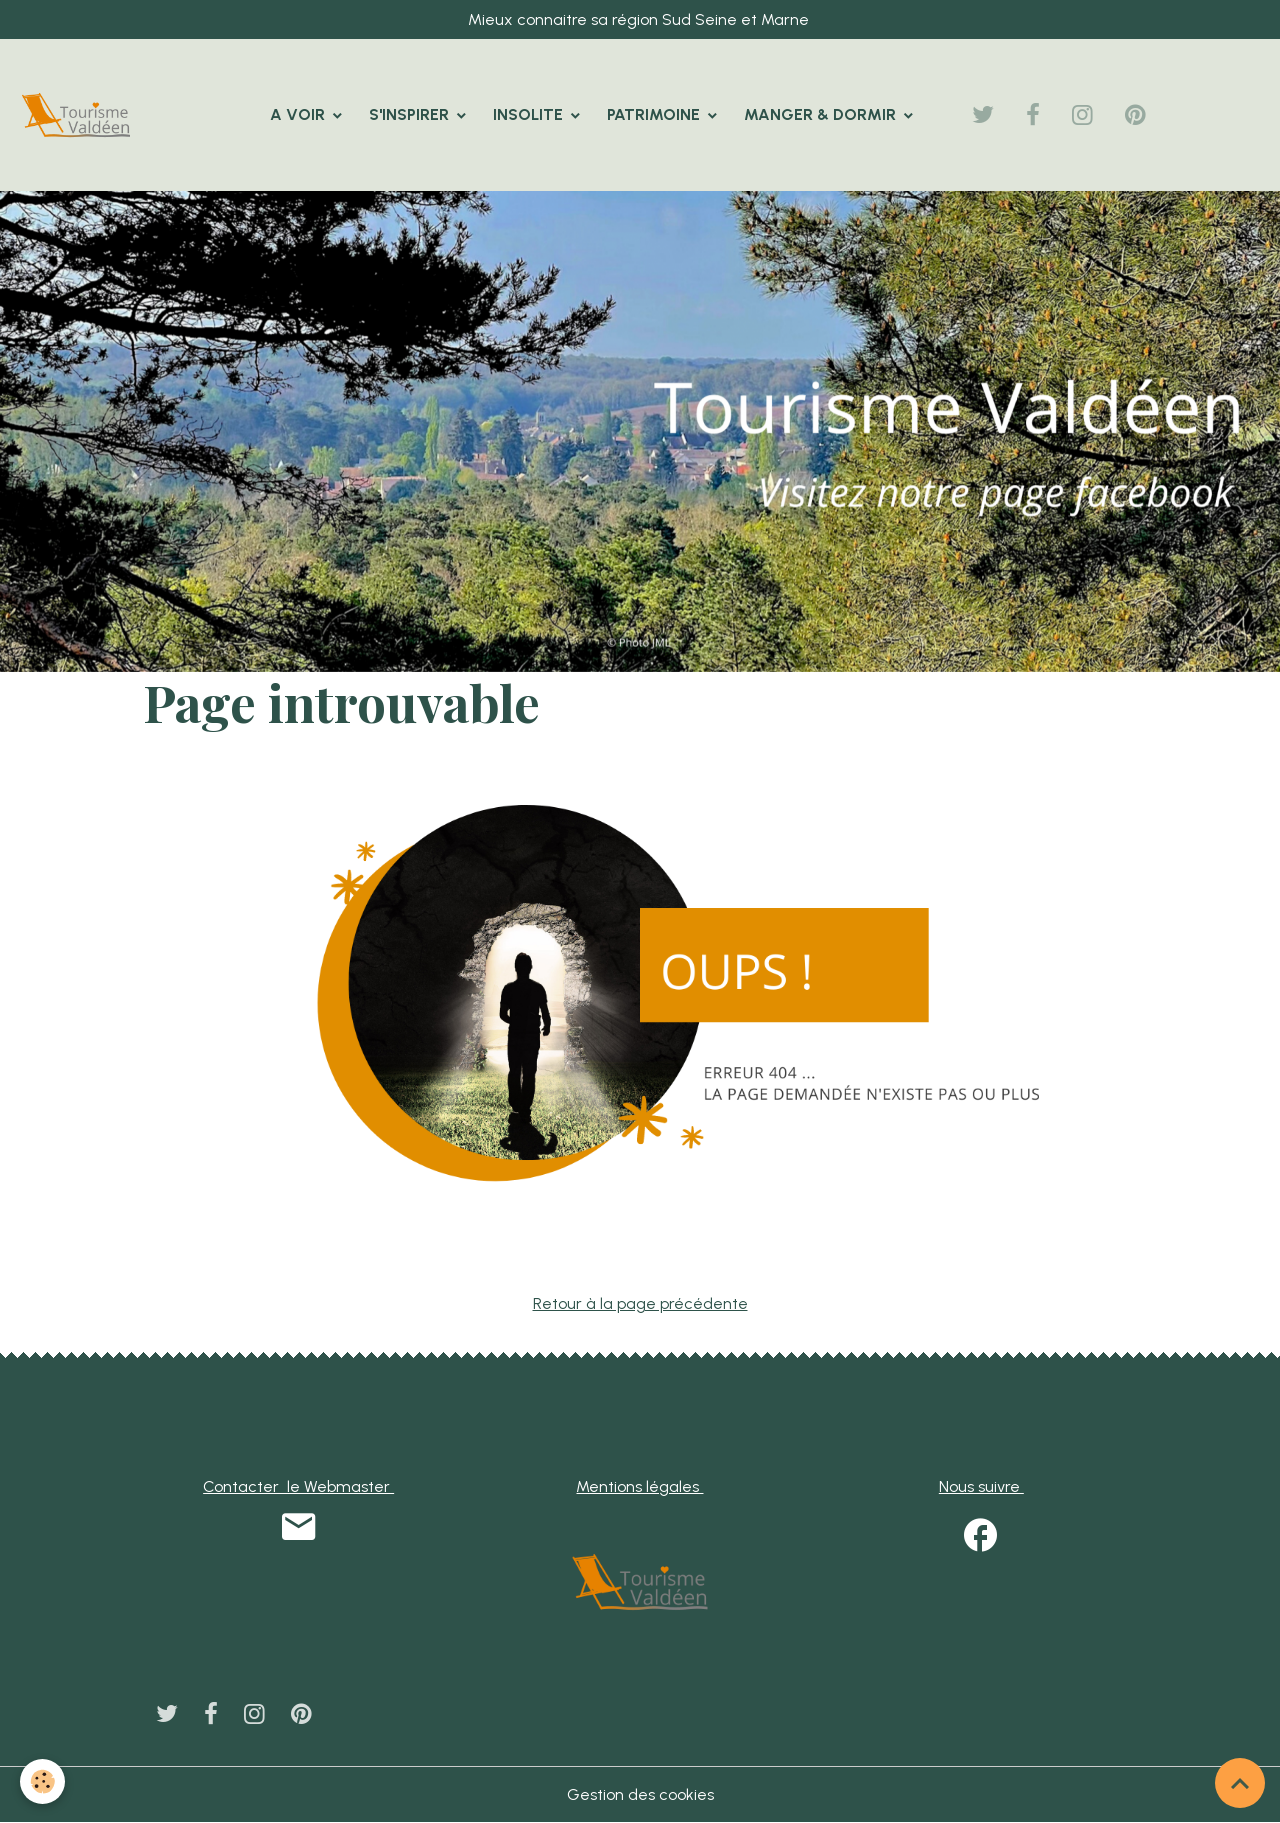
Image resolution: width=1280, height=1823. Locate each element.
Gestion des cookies (640, 1794)
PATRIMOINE (655, 114)
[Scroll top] (1240, 1783)
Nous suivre (981, 1486)
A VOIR (299, 114)
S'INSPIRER (411, 114)
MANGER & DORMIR (822, 114)
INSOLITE (530, 114)
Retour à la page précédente (640, 1303)
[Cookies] (42, 1781)
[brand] (80, 115)
